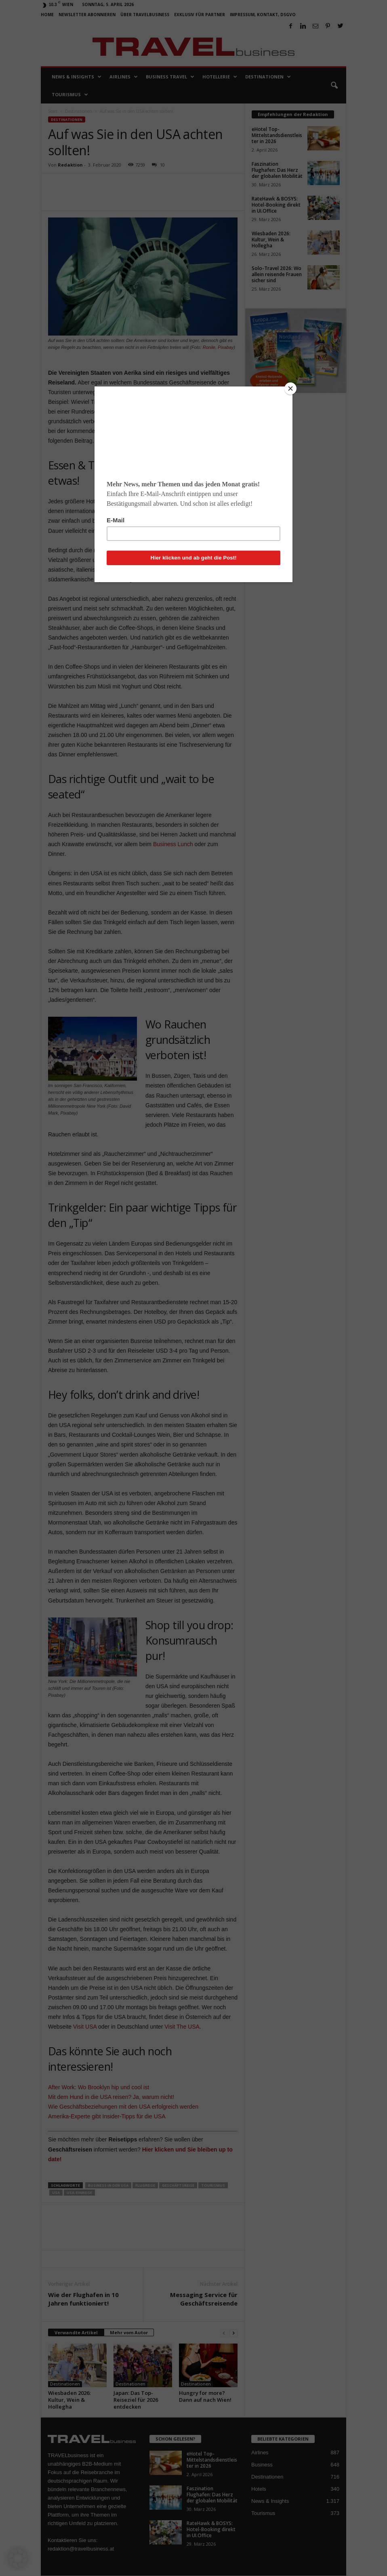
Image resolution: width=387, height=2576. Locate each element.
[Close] (290, 388)
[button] (18, 2558)
